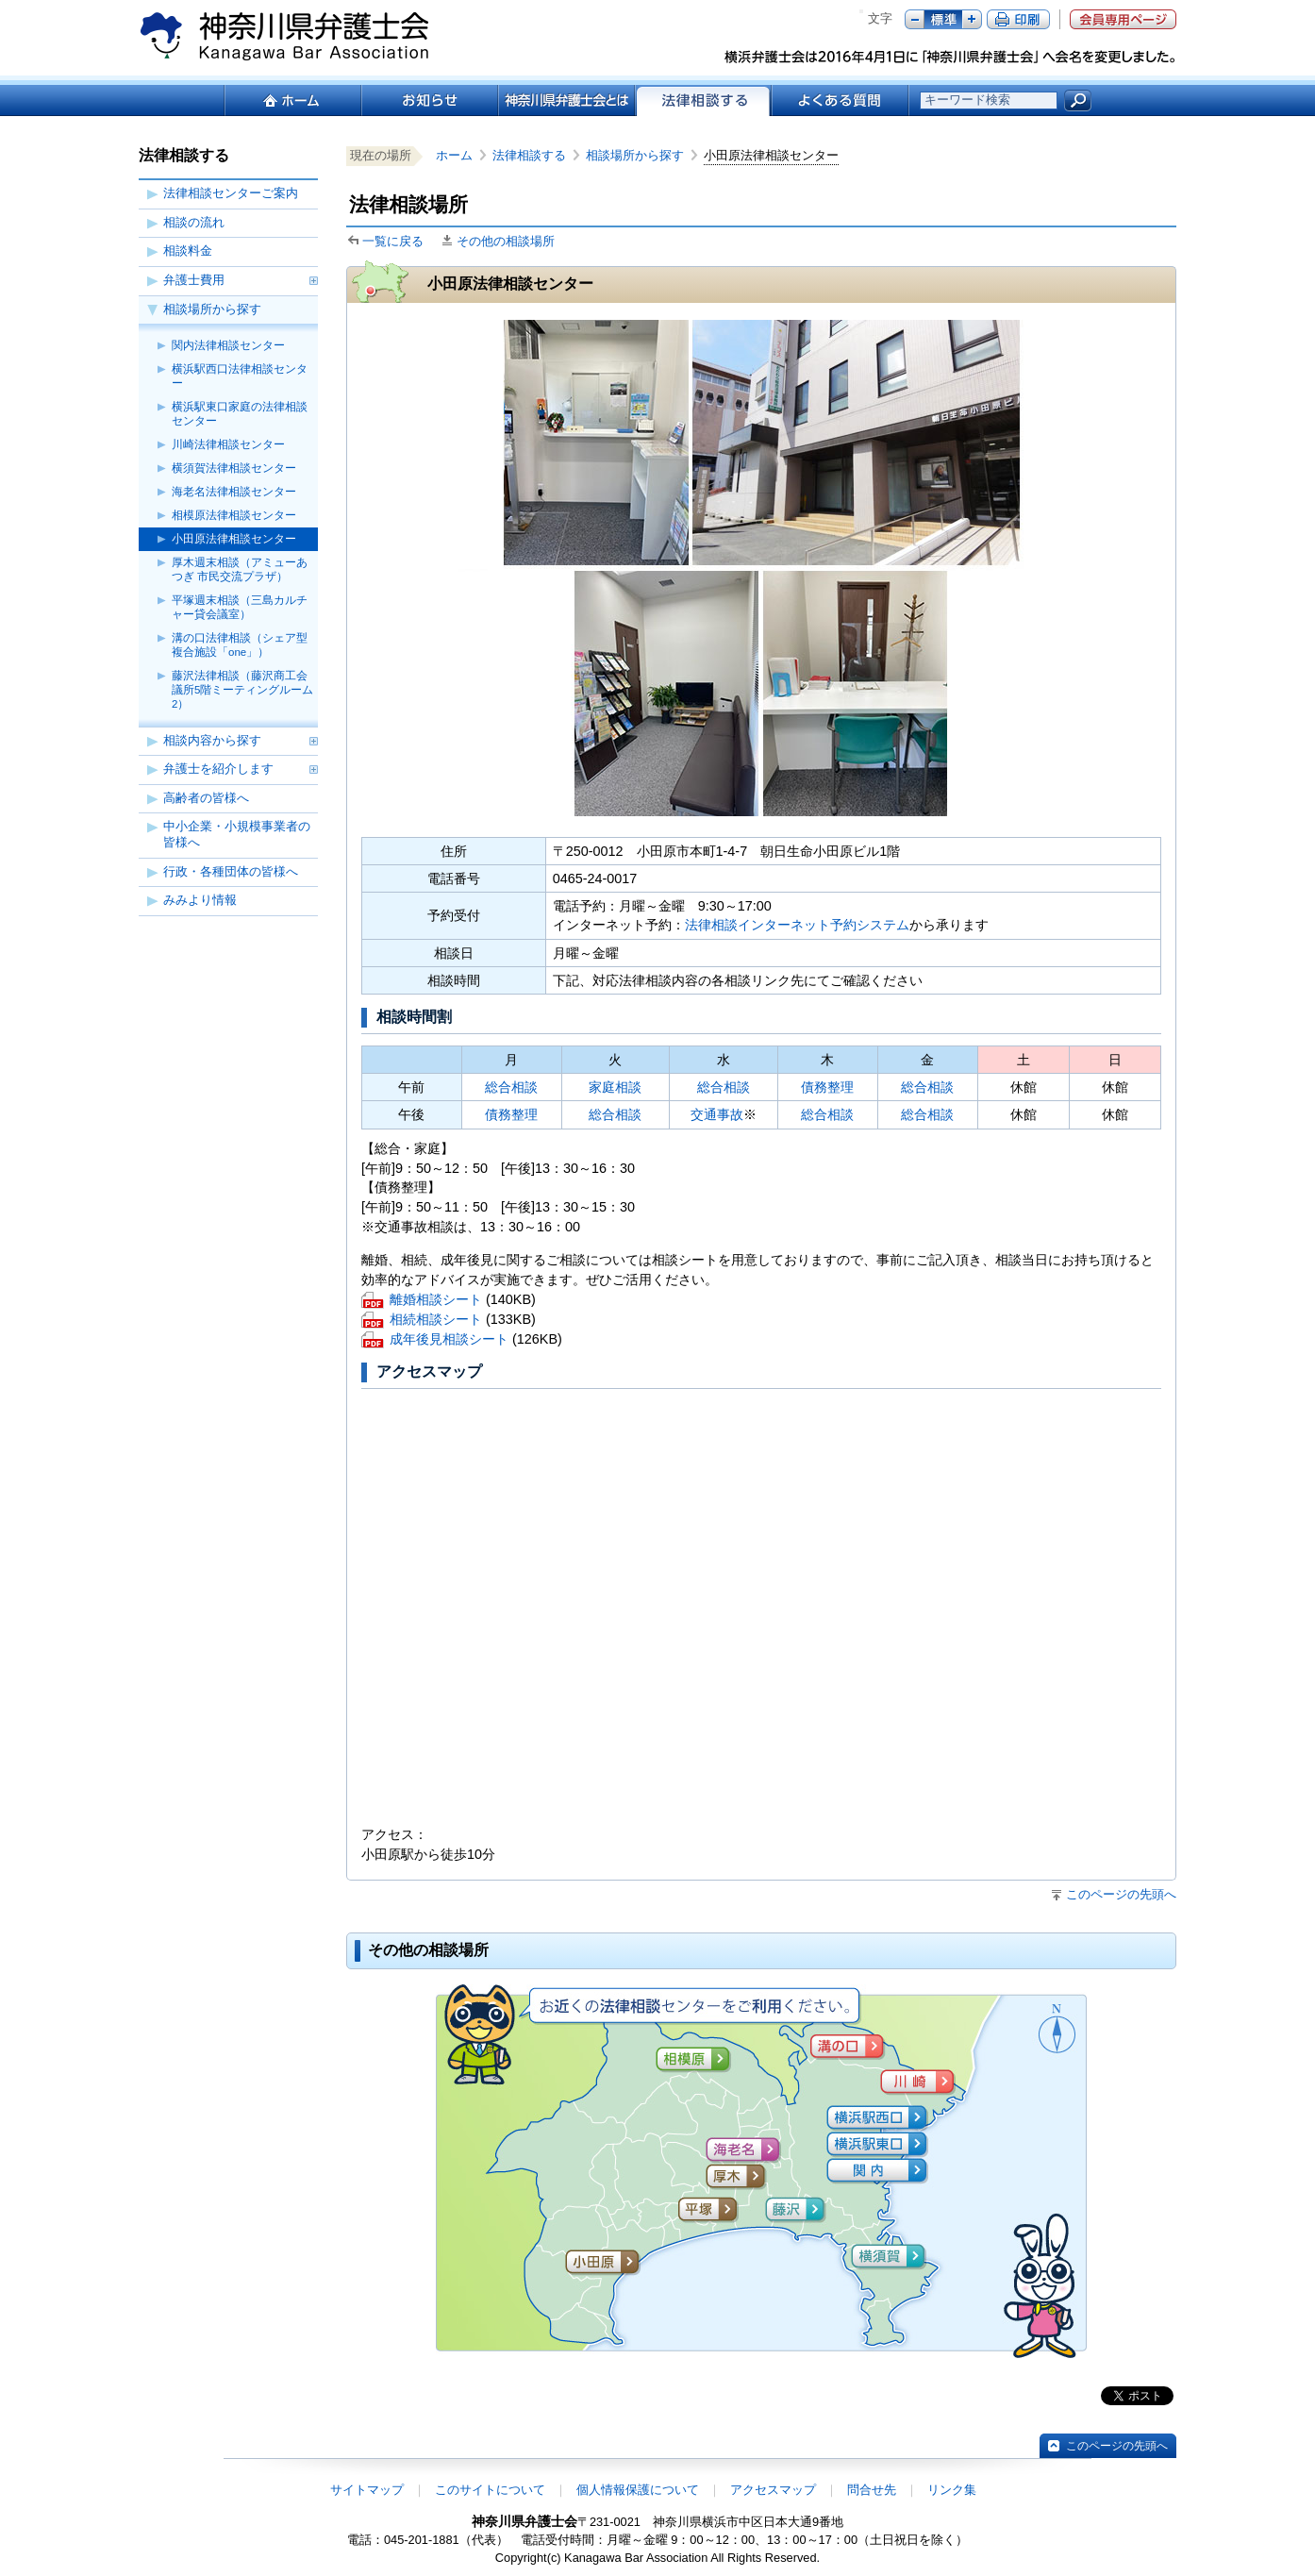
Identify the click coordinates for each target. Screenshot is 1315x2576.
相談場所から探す (212, 309)
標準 (943, 19)
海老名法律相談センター (234, 491)
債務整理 (827, 1087)
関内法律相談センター (228, 345)
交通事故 (717, 1114)
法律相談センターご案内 (230, 193)
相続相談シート (436, 1321)
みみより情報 (200, 900)
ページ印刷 (1018, 19)
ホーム (292, 100)
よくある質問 (840, 100)
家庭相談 (615, 1087)
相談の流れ (194, 222)
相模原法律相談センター (234, 515)
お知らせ (428, 100)
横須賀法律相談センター (234, 468)
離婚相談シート (436, 1301)
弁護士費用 (194, 280)
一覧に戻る (393, 241)
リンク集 (951, 2490)
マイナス (914, 19)
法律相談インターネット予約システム (797, 924)
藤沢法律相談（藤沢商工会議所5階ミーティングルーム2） (242, 690)
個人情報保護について (637, 2490)
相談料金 (187, 250)
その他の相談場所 (506, 241)
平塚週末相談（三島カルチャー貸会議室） (240, 607)
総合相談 (511, 1087)
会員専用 (1123, 19)
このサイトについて (490, 2490)
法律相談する (535, 155)
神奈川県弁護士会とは (565, 100)
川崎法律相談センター (228, 444)
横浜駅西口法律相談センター (240, 376)
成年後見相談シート (449, 1340)
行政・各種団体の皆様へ (230, 871)
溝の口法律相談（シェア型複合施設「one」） (240, 645)
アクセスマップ (773, 2490)
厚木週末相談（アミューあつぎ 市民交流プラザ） (240, 569)
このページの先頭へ (1121, 1894)
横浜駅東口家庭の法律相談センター (240, 414)
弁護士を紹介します (218, 768)
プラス (972, 19)
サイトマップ (367, 2490)
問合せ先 (871, 2490)
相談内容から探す (212, 740)
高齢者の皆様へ (206, 798)
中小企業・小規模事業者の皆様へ (236, 834)
